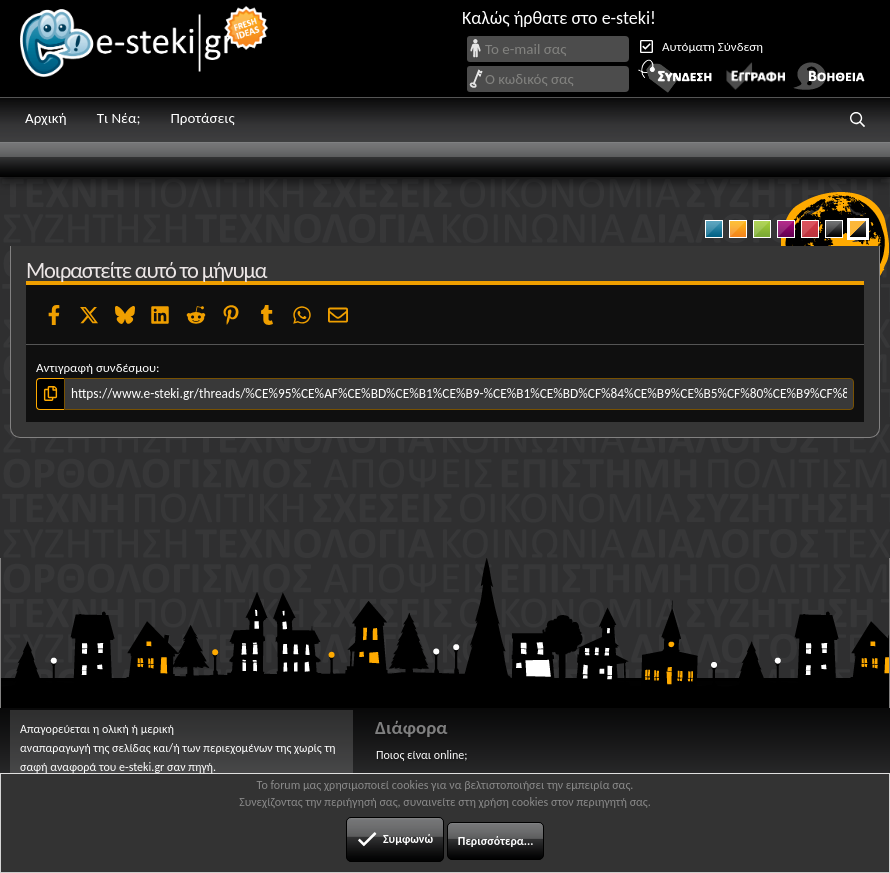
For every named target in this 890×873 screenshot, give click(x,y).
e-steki (145, 48)
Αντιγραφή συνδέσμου (96, 367)
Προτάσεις (202, 118)
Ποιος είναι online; (421, 755)
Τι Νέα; (119, 118)
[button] (858, 120)
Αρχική (46, 118)
